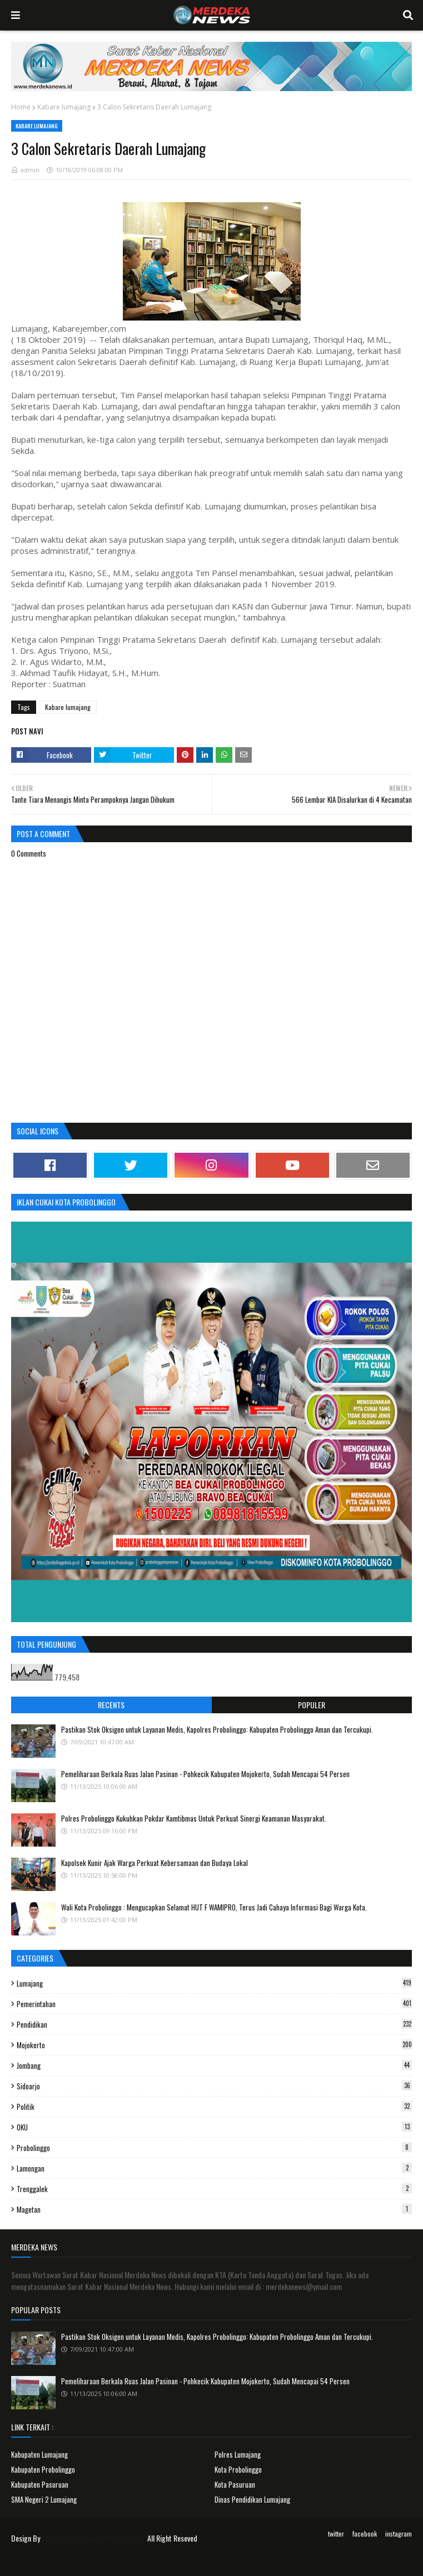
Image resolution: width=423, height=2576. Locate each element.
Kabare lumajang (64, 107)
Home (21, 107)
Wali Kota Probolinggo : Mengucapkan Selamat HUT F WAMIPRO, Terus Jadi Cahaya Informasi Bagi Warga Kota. (214, 1907)
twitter (336, 2533)
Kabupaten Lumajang (39, 2454)
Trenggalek (214, 2188)
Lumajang (214, 1983)
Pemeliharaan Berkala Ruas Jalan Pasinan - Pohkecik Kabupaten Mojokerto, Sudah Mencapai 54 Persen (205, 1773)
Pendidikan (214, 2024)
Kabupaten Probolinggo (43, 2469)
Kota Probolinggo (238, 2469)
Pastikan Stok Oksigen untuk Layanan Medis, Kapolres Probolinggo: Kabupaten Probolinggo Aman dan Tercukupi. (217, 1729)
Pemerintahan (214, 2003)
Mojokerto (214, 2044)
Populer (311, 1704)
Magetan (214, 2209)
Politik (214, 2106)
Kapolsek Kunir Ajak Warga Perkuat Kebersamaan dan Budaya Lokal (154, 1862)
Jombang (214, 2065)
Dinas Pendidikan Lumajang (252, 2499)
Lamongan (214, 2168)
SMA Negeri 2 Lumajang (44, 2499)
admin (30, 170)
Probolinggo (214, 2147)
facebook (364, 2533)
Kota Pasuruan (235, 2484)
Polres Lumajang (238, 2454)
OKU (214, 2127)
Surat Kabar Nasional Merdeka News (94, 2538)
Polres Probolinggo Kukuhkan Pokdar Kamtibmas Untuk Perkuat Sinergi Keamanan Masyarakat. (193, 1818)
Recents (111, 1704)
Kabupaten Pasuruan (39, 2484)
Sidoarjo (214, 2086)
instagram (398, 2533)
